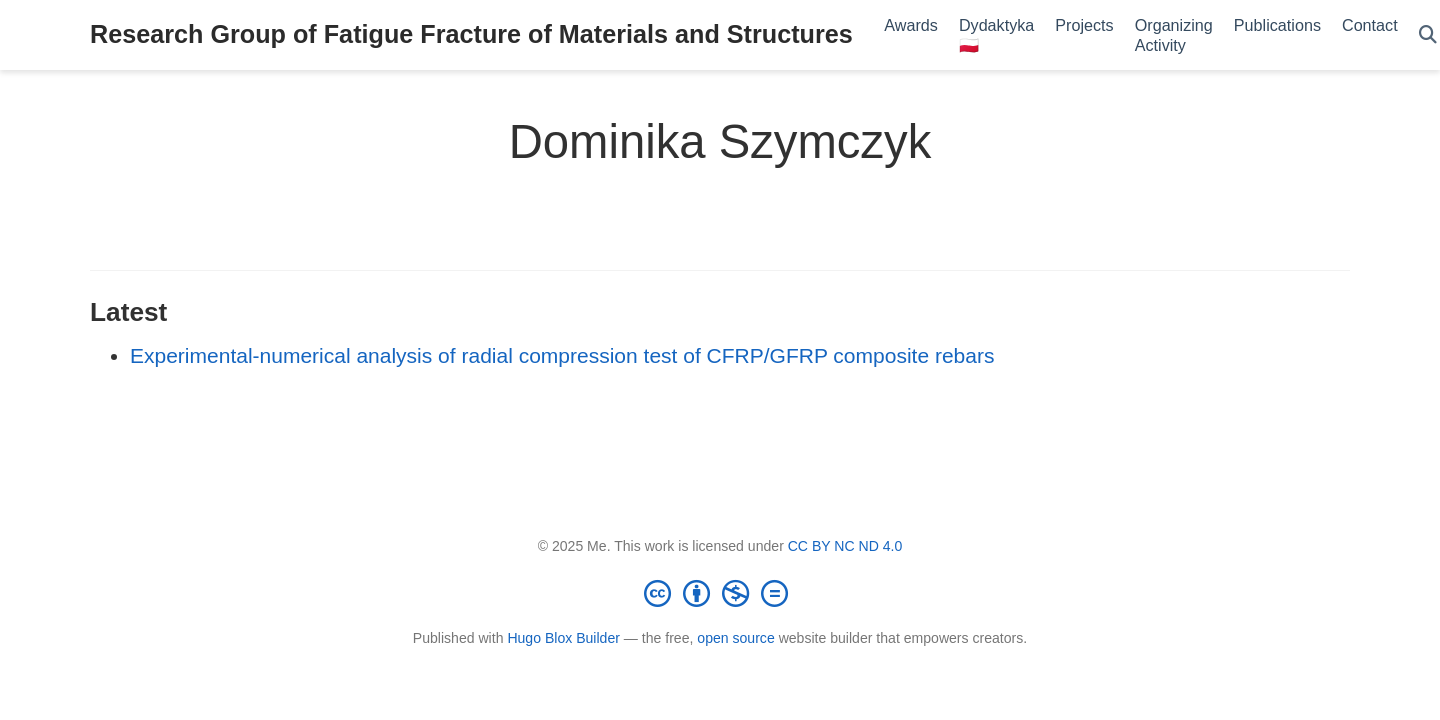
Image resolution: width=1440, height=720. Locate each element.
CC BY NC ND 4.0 (845, 546)
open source (735, 638)
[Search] (1428, 35)
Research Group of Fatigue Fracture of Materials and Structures (471, 34)
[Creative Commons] (720, 593)
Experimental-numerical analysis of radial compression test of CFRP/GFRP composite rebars (562, 355)
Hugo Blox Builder (563, 638)
